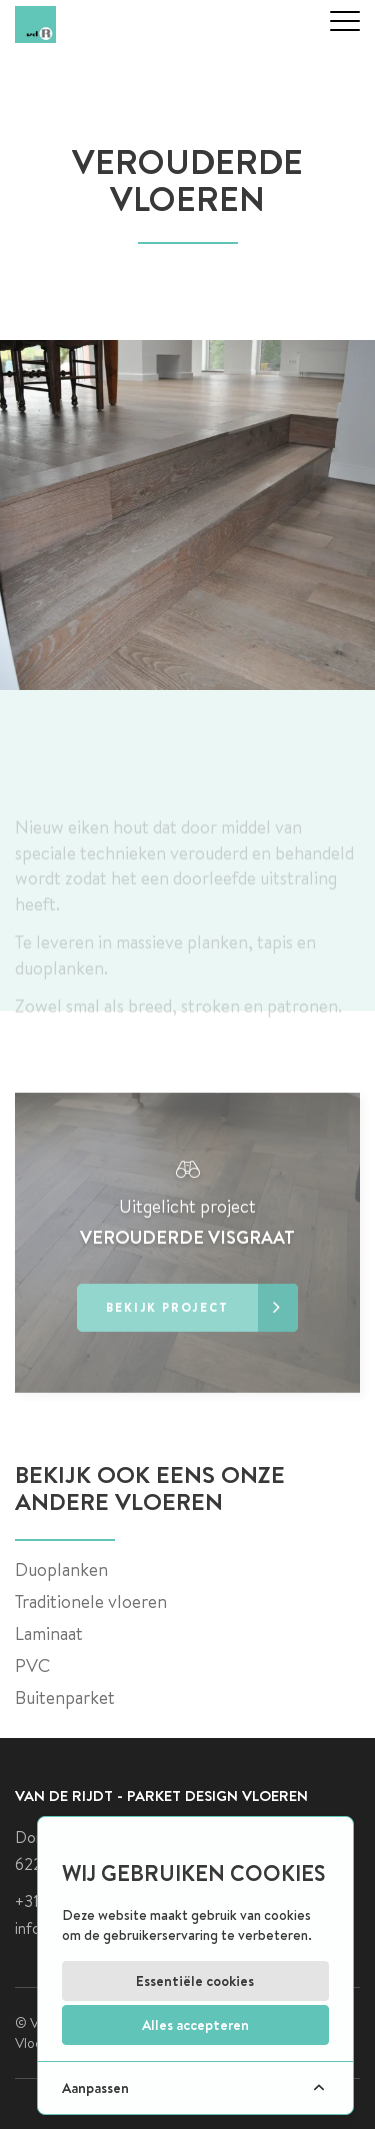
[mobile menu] (345, 21)
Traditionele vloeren (91, 1601)
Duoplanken (61, 1569)
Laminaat (49, 1633)
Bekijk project (201, 1343)
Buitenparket (65, 1697)
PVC (32, 1665)
